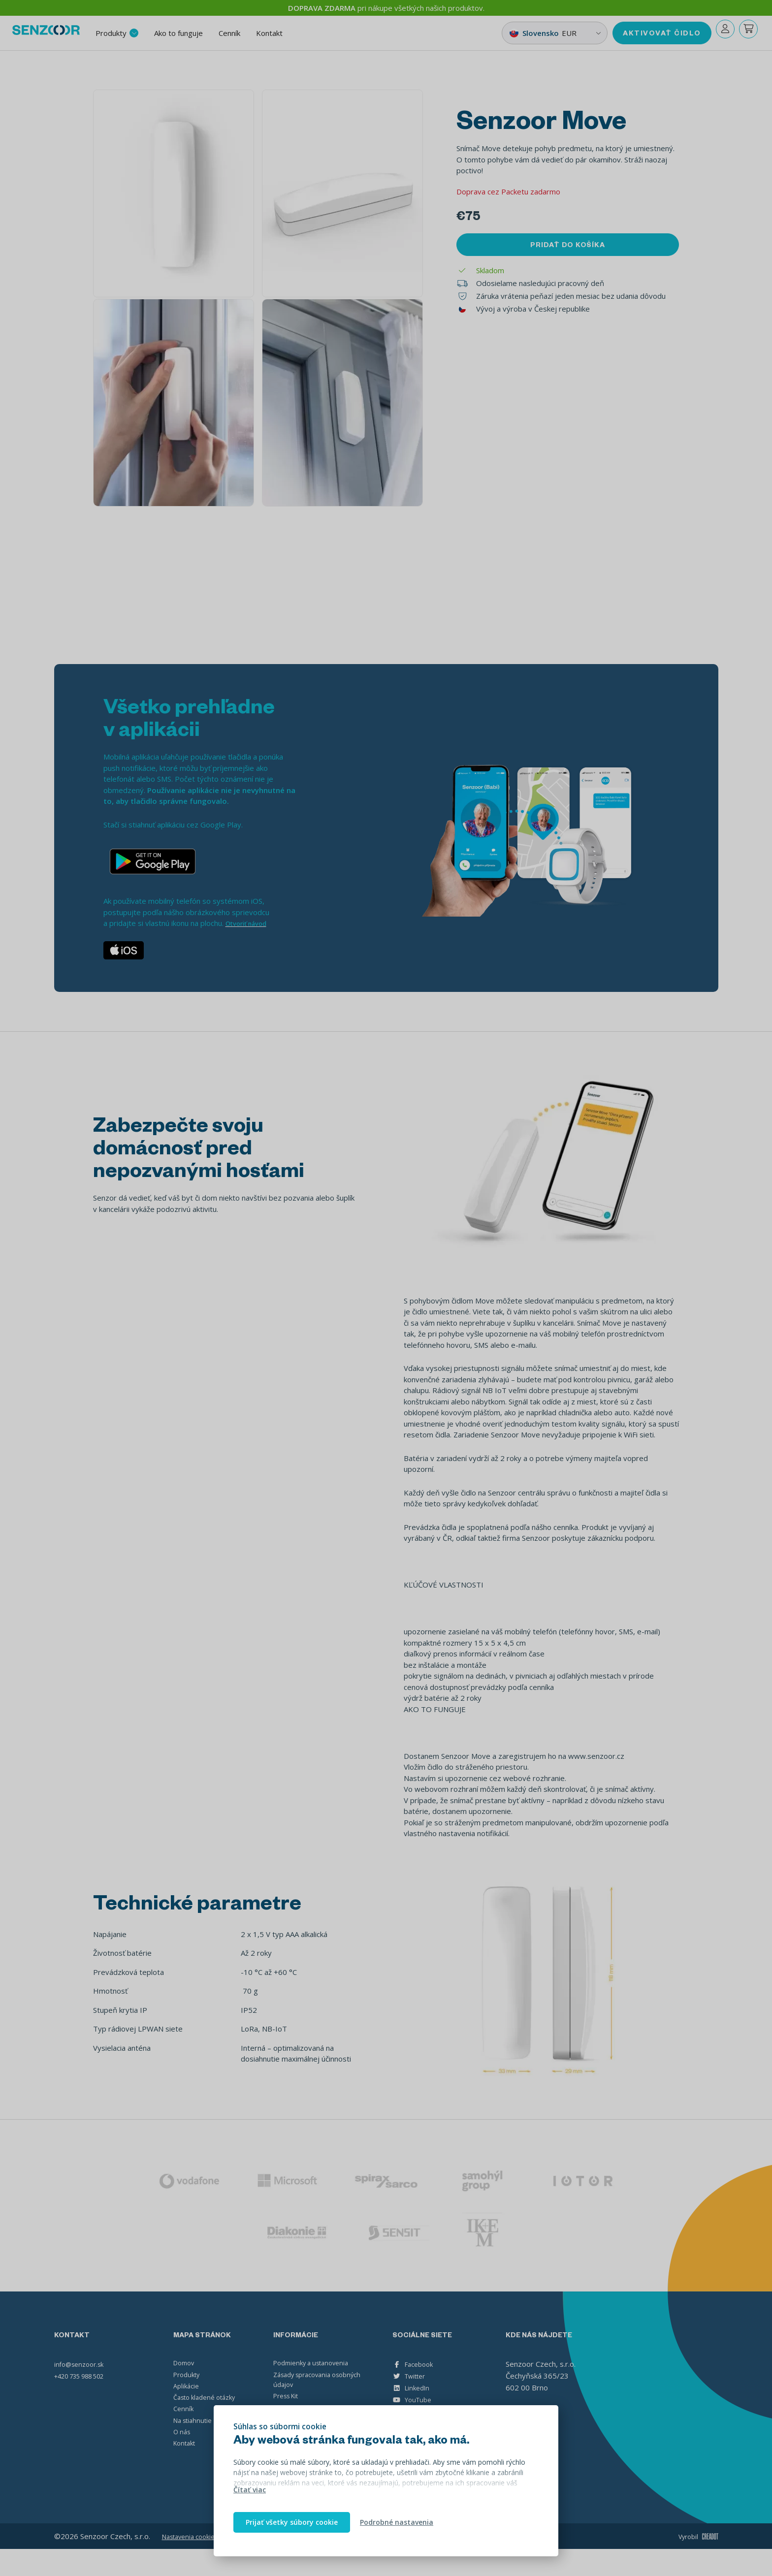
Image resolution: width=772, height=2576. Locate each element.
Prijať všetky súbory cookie (292, 2522)
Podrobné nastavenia (396, 2522)
